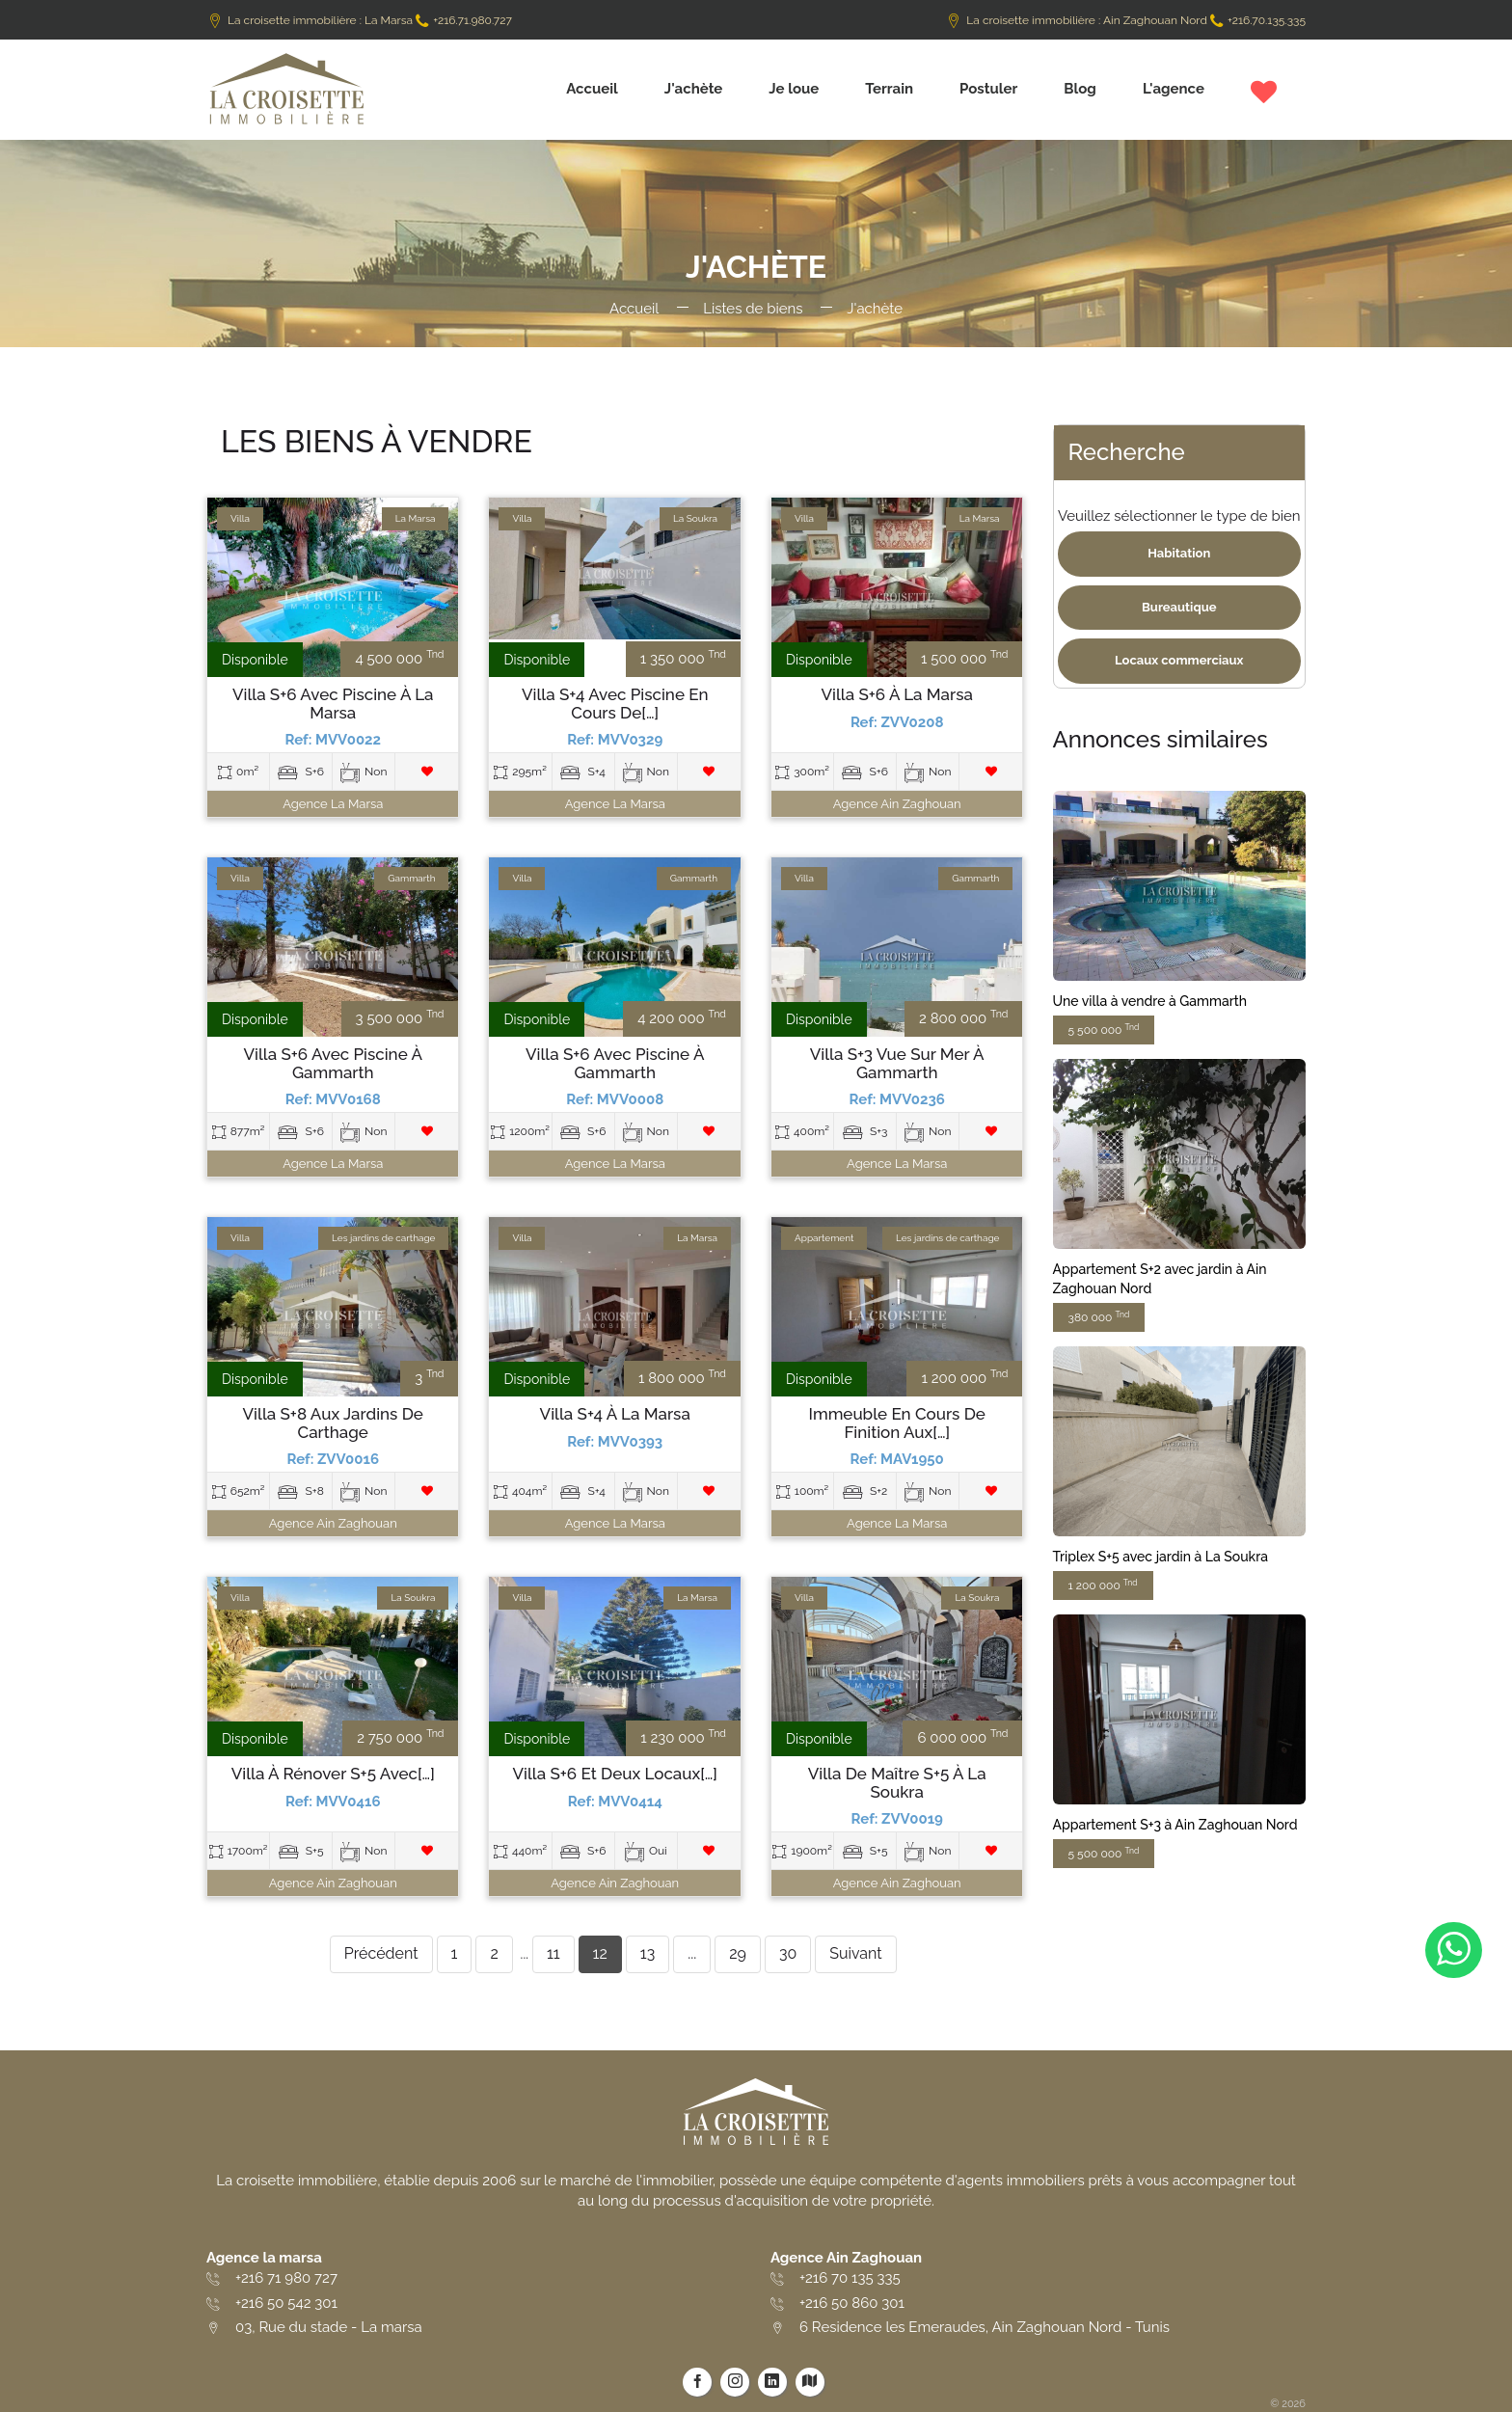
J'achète (693, 88)
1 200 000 (1103, 1585)
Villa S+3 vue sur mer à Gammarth (897, 1063)
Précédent (381, 1953)
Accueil (592, 88)
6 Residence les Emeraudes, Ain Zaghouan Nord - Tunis (984, 2327)
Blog (1080, 88)
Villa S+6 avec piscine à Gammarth (333, 1063)
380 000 (1099, 1317)
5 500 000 (1104, 1029)
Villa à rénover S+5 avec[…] (333, 1774)
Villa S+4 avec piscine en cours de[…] (615, 703)
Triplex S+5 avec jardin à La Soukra (1161, 1556)
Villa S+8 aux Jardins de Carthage (333, 1423)
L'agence (1173, 88)
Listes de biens (752, 308)
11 (553, 1953)
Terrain (889, 88)
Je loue (794, 88)
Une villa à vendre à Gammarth (1150, 1001)
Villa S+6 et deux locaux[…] (615, 1774)
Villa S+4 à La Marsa (615, 1414)
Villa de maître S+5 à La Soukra (897, 1783)
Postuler (988, 88)
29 (737, 1953)
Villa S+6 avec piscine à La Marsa (333, 703)
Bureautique (1179, 607)
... (692, 1953)
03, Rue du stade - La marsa (328, 2327)
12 (600, 1953)
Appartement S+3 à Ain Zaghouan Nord (1175, 1824)
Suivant (855, 1953)
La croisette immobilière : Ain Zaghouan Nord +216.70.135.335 (1125, 20)
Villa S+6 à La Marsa (897, 695)
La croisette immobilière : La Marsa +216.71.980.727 (359, 20)
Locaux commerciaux (1179, 660)
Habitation (1179, 553)
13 (647, 1953)
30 (787, 1953)
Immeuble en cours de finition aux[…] (897, 1423)
